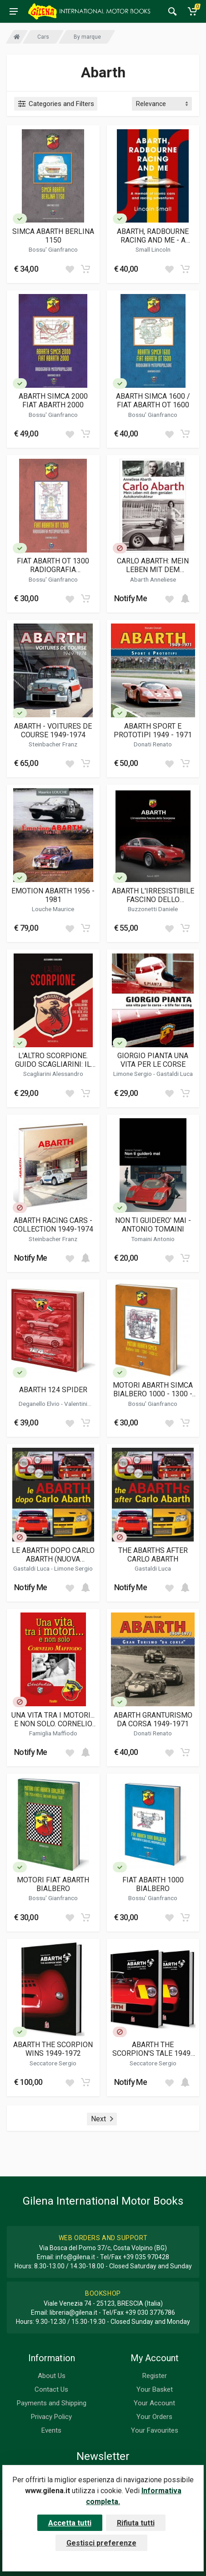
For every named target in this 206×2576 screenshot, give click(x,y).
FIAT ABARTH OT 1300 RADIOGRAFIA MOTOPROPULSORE (53, 565)
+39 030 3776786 (150, 2312)
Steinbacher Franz (53, 744)
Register (154, 2376)
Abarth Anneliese (153, 579)
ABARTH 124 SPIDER (53, 1389)
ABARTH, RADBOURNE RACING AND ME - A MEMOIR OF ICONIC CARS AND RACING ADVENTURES (153, 235)
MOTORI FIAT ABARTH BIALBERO (53, 1884)
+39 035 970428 (146, 2257)
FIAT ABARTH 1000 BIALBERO (153, 1884)
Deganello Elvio (40, 1403)
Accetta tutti (69, 2523)
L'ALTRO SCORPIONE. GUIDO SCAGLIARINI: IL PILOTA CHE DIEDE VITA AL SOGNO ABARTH (53, 1060)
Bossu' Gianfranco (53, 249)
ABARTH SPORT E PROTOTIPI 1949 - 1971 (153, 730)
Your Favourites (154, 2430)
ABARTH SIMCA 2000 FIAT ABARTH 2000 (53, 400)
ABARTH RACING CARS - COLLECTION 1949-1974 (53, 1224)
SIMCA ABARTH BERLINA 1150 (53, 235)
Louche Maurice (53, 909)
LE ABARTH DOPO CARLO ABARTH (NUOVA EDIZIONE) (53, 1554)
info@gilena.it (75, 2257)
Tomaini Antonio (153, 1238)
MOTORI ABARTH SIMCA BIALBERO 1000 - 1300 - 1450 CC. (153, 1389)
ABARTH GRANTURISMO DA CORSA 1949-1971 (153, 1719)
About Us (51, 2376)
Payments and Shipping (51, 2403)
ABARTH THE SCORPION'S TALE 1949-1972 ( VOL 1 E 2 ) (152, 2049)
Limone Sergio (133, 1073)
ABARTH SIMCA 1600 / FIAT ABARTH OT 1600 (153, 400)
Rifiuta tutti (136, 2523)
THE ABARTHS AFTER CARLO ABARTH (153, 1554)
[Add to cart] (85, 269)
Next (102, 2119)
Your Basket (154, 2389)
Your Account (154, 2403)
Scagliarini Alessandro (53, 1073)
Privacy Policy (51, 2417)
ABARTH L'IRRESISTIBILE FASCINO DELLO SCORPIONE (153, 895)
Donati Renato (153, 744)
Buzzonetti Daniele (153, 909)
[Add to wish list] (69, 269)
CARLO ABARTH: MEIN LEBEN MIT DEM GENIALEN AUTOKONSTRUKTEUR (153, 565)
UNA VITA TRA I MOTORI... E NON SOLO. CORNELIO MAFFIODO (53, 1719)
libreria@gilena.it (73, 2312)
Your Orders (154, 2417)
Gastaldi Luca (174, 1073)
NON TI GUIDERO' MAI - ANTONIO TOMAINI (153, 1224)
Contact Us (51, 2389)
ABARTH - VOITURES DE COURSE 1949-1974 (53, 730)
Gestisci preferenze (101, 2543)
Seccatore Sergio (53, 2063)
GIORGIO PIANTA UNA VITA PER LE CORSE (152, 1060)
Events (51, 2430)
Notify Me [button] (130, 598)
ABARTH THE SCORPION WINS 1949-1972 (53, 2049)
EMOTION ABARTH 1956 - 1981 (53, 895)
